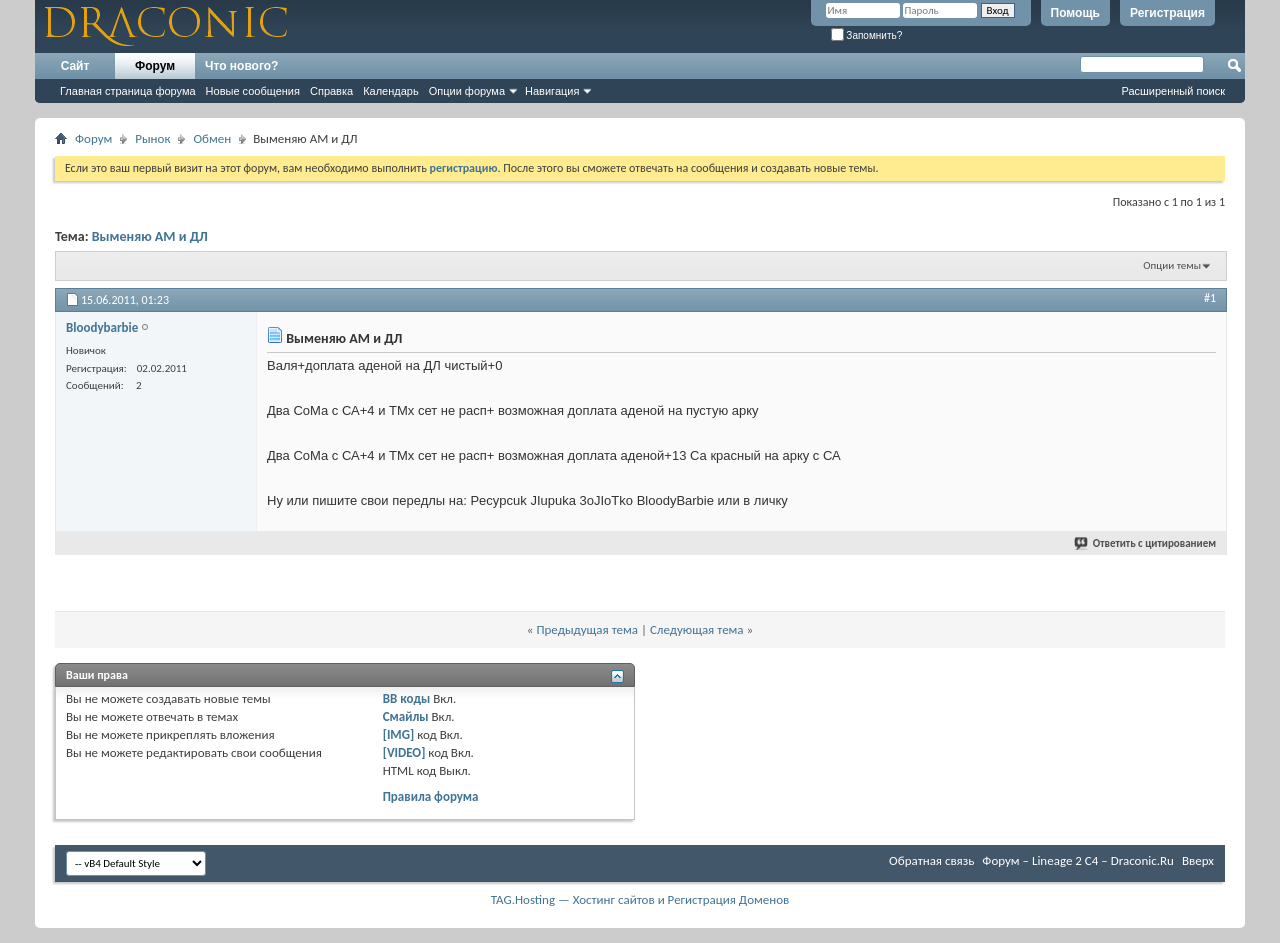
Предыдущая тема (587, 629)
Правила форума (431, 796)
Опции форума (467, 91)
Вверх (1198, 860)
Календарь (391, 91)
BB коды (407, 698)
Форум (155, 66)
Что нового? (241, 66)
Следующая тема (697, 629)
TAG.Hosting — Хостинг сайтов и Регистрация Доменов (640, 899)
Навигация (552, 91)
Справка (331, 91)
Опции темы (1172, 265)
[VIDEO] (404, 752)
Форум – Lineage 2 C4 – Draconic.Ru (1078, 860)
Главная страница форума (128, 91)
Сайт (75, 66)
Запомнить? (867, 35)
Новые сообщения (253, 91)
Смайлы (406, 716)
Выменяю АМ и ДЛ (150, 236)
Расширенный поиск (1173, 91)
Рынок (152, 138)
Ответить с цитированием (1146, 543)
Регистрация (1167, 13)
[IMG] (399, 734)
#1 (1210, 298)
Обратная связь (931, 860)
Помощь (1075, 13)
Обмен (212, 138)
